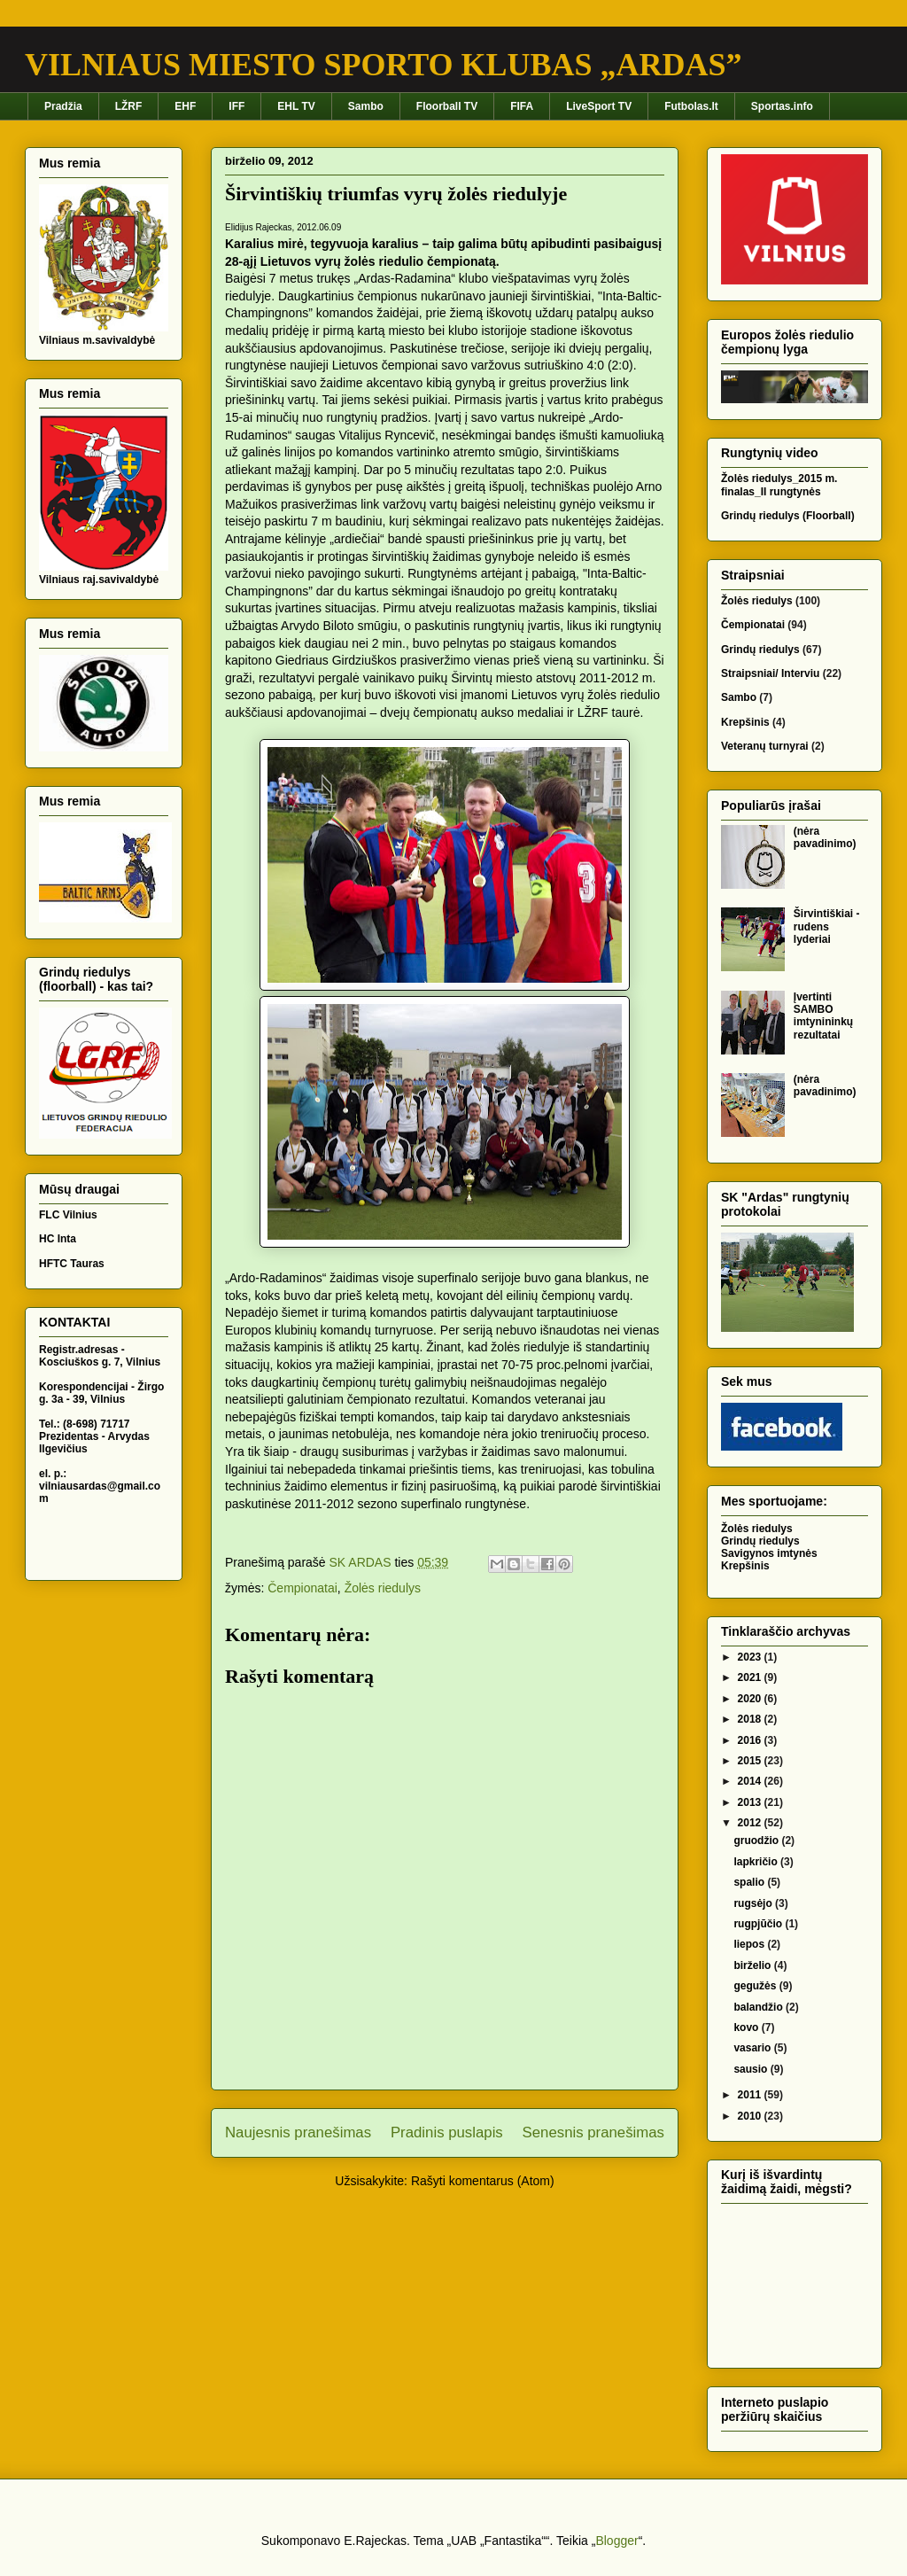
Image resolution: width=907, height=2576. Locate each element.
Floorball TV (446, 106)
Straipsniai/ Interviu (770, 673)
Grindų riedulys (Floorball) (788, 516)
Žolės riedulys (383, 1588)
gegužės (756, 1986)
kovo (747, 2027)
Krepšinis (745, 722)
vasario (753, 2048)
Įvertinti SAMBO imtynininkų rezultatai (823, 1016)
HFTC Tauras (72, 1263)
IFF (236, 106)
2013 (751, 1802)
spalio (750, 1882)
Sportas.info (782, 106)
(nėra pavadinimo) (825, 837)
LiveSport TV (599, 106)
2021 (751, 1677)
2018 (751, 1719)
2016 (751, 1740)
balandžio (759, 2007)
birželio (753, 1965)
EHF (185, 106)
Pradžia (63, 106)
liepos (750, 1944)
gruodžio (757, 1840)
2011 (751, 2095)
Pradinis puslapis (447, 2132)
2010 (751, 2116)
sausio (751, 2069)
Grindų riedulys (760, 649)
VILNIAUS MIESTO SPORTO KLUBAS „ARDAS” (383, 64)
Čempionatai (302, 1588)
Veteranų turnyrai (765, 746)
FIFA (521, 106)
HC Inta (57, 1239)
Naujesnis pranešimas (298, 2132)
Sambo (366, 106)
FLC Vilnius (68, 1215)
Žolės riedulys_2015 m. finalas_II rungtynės (779, 484)
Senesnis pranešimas (593, 2132)
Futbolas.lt (691, 106)
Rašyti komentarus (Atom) (482, 2181)
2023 (751, 1657)
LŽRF (129, 106)
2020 (751, 1699)
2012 (751, 1823)
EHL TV (295, 106)
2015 (751, 1761)
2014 (751, 1781)
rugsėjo (754, 1903)
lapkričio (756, 1862)
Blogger (616, 2540)
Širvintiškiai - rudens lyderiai (827, 926)
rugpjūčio (759, 1924)
